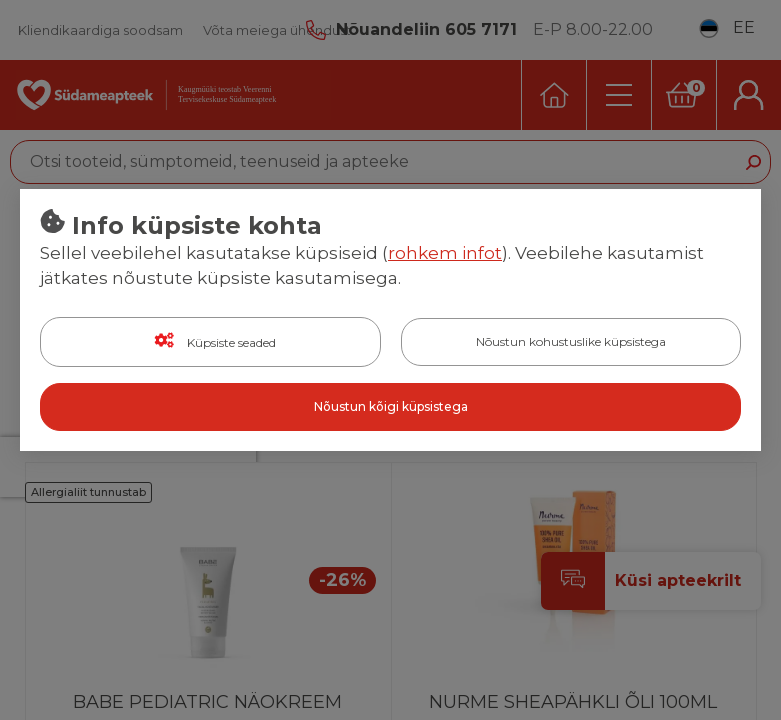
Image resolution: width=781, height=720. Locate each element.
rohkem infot (445, 253)
